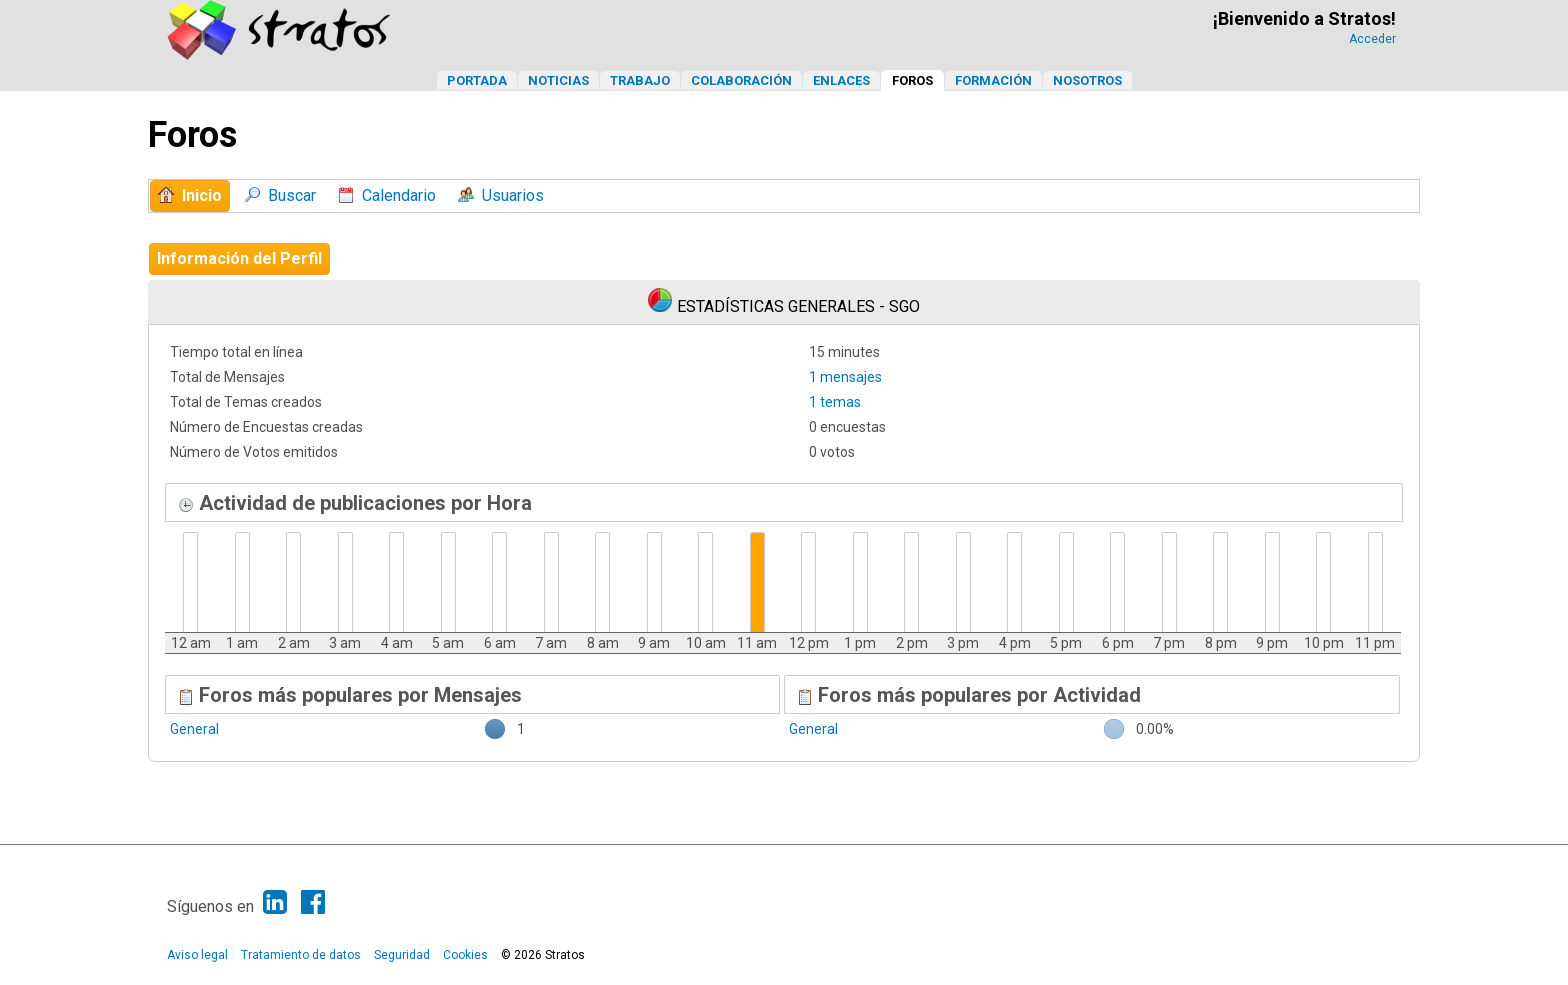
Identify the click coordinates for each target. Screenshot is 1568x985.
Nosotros (1087, 80)
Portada (477, 80)
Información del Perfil (239, 258)
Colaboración (741, 80)
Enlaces (841, 80)
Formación (993, 80)
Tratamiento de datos (301, 955)
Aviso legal (197, 955)
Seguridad (402, 955)
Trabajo (640, 80)
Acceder (1372, 39)
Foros (912, 80)
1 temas (835, 402)
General (194, 729)
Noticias (558, 80)
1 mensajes (845, 377)
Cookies (465, 955)
